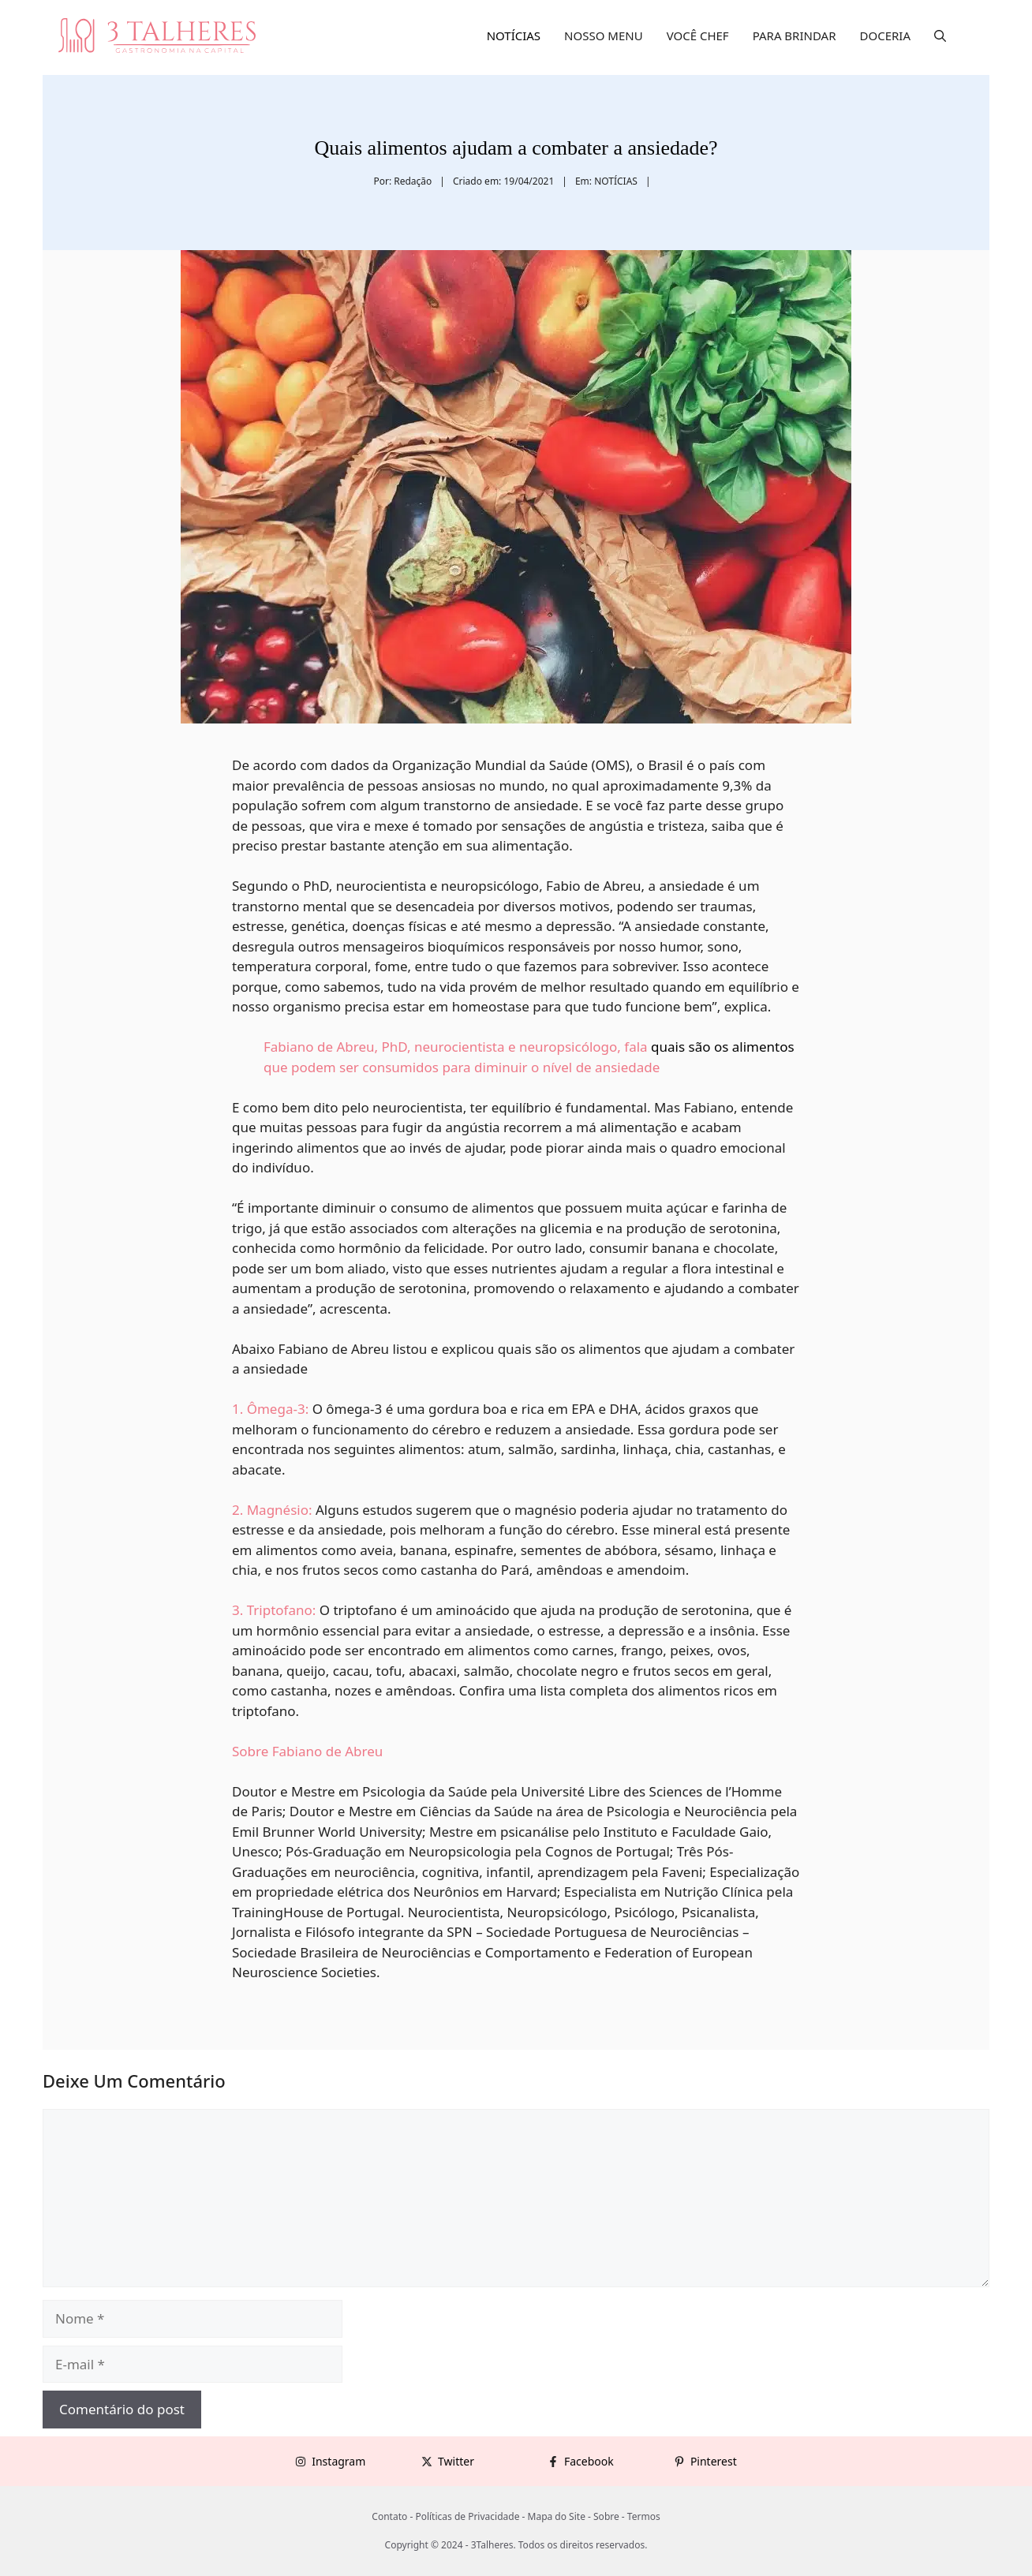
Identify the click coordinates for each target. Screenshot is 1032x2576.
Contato (389, 2516)
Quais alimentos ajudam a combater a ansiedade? (515, 147)
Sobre (606, 2516)
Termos (643, 2516)
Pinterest (713, 2461)
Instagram (338, 2461)
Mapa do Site (556, 2516)
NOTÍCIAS (513, 35)
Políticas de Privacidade (467, 2516)
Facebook (589, 2461)
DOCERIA (885, 35)
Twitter (456, 2461)
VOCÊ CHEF (698, 35)
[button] (940, 35)
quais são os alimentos (723, 1047)
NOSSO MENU (603, 35)
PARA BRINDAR (794, 35)
